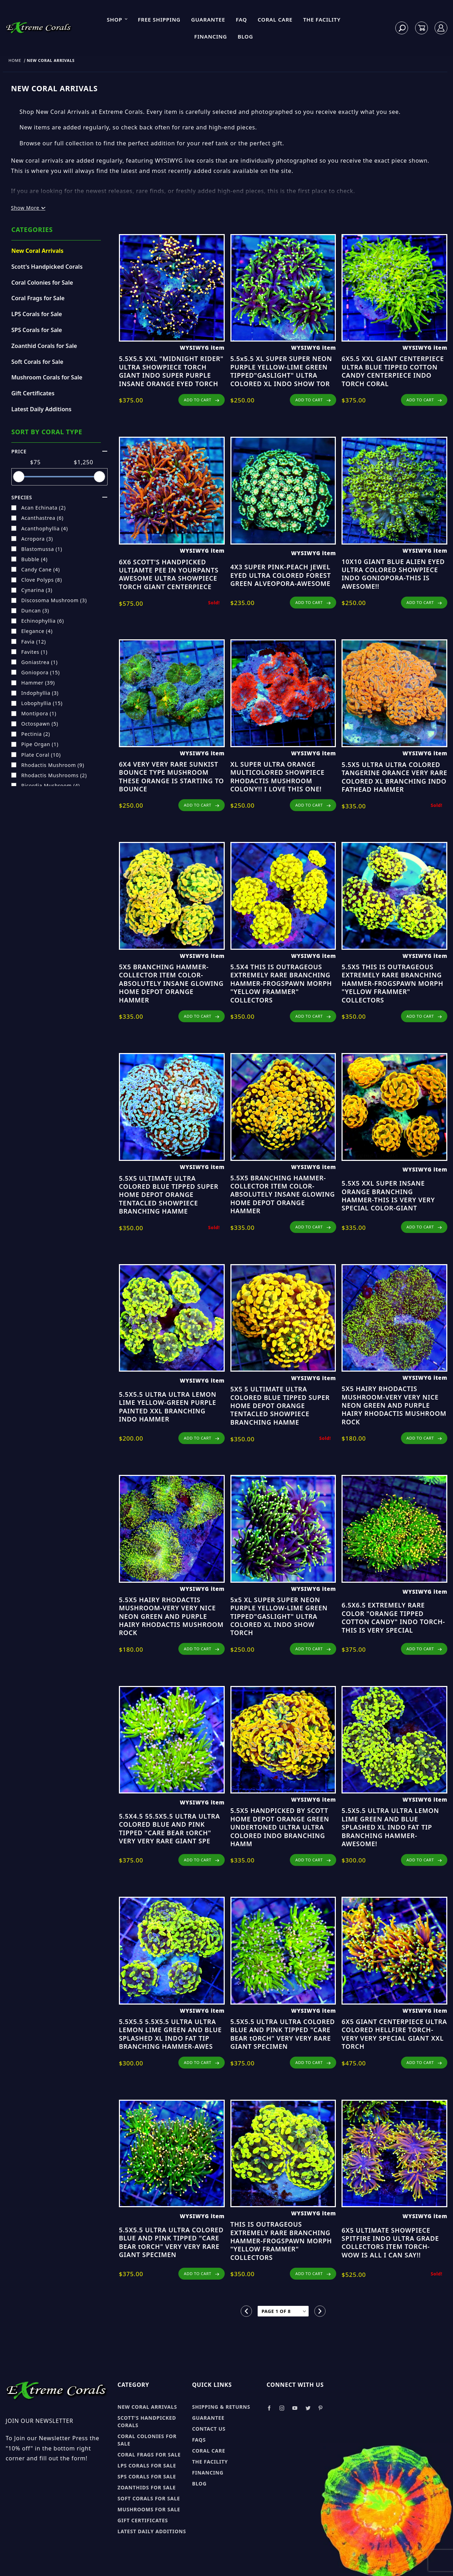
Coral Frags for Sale (37, 298)
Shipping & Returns (221, 2406)
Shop (117, 19)
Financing (210, 36)
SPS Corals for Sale (36, 330)
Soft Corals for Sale (37, 362)
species (59, 497)
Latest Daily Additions (41, 409)
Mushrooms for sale (148, 2509)
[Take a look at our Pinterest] (320, 2408)
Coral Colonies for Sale (42, 282)
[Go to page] (283, 2311)
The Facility (322, 19)
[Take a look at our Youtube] (295, 2408)
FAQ (241, 19)
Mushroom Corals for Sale (46, 377)
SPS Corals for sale (146, 2476)
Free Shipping (159, 19)
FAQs (199, 2439)
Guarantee (208, 19)
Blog (245, 36)
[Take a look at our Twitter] (308, 2408)
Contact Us (209, 2428)
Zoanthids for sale (146, 2487)
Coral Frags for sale (149, 2454)
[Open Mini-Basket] (421, 28)
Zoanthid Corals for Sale (44, 346)
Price (59, 451)
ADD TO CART (201, 399)
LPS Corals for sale (146, 2465)
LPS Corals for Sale (36, 314)
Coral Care (275, 19)
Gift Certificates (33, 393)
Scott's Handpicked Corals (46, 267)
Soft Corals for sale (148, 2498)
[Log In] (441, 28)
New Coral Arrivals (37, 251)
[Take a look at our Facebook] (269, 2408)
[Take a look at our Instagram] (282, 2408)
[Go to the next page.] (320, 2311)
